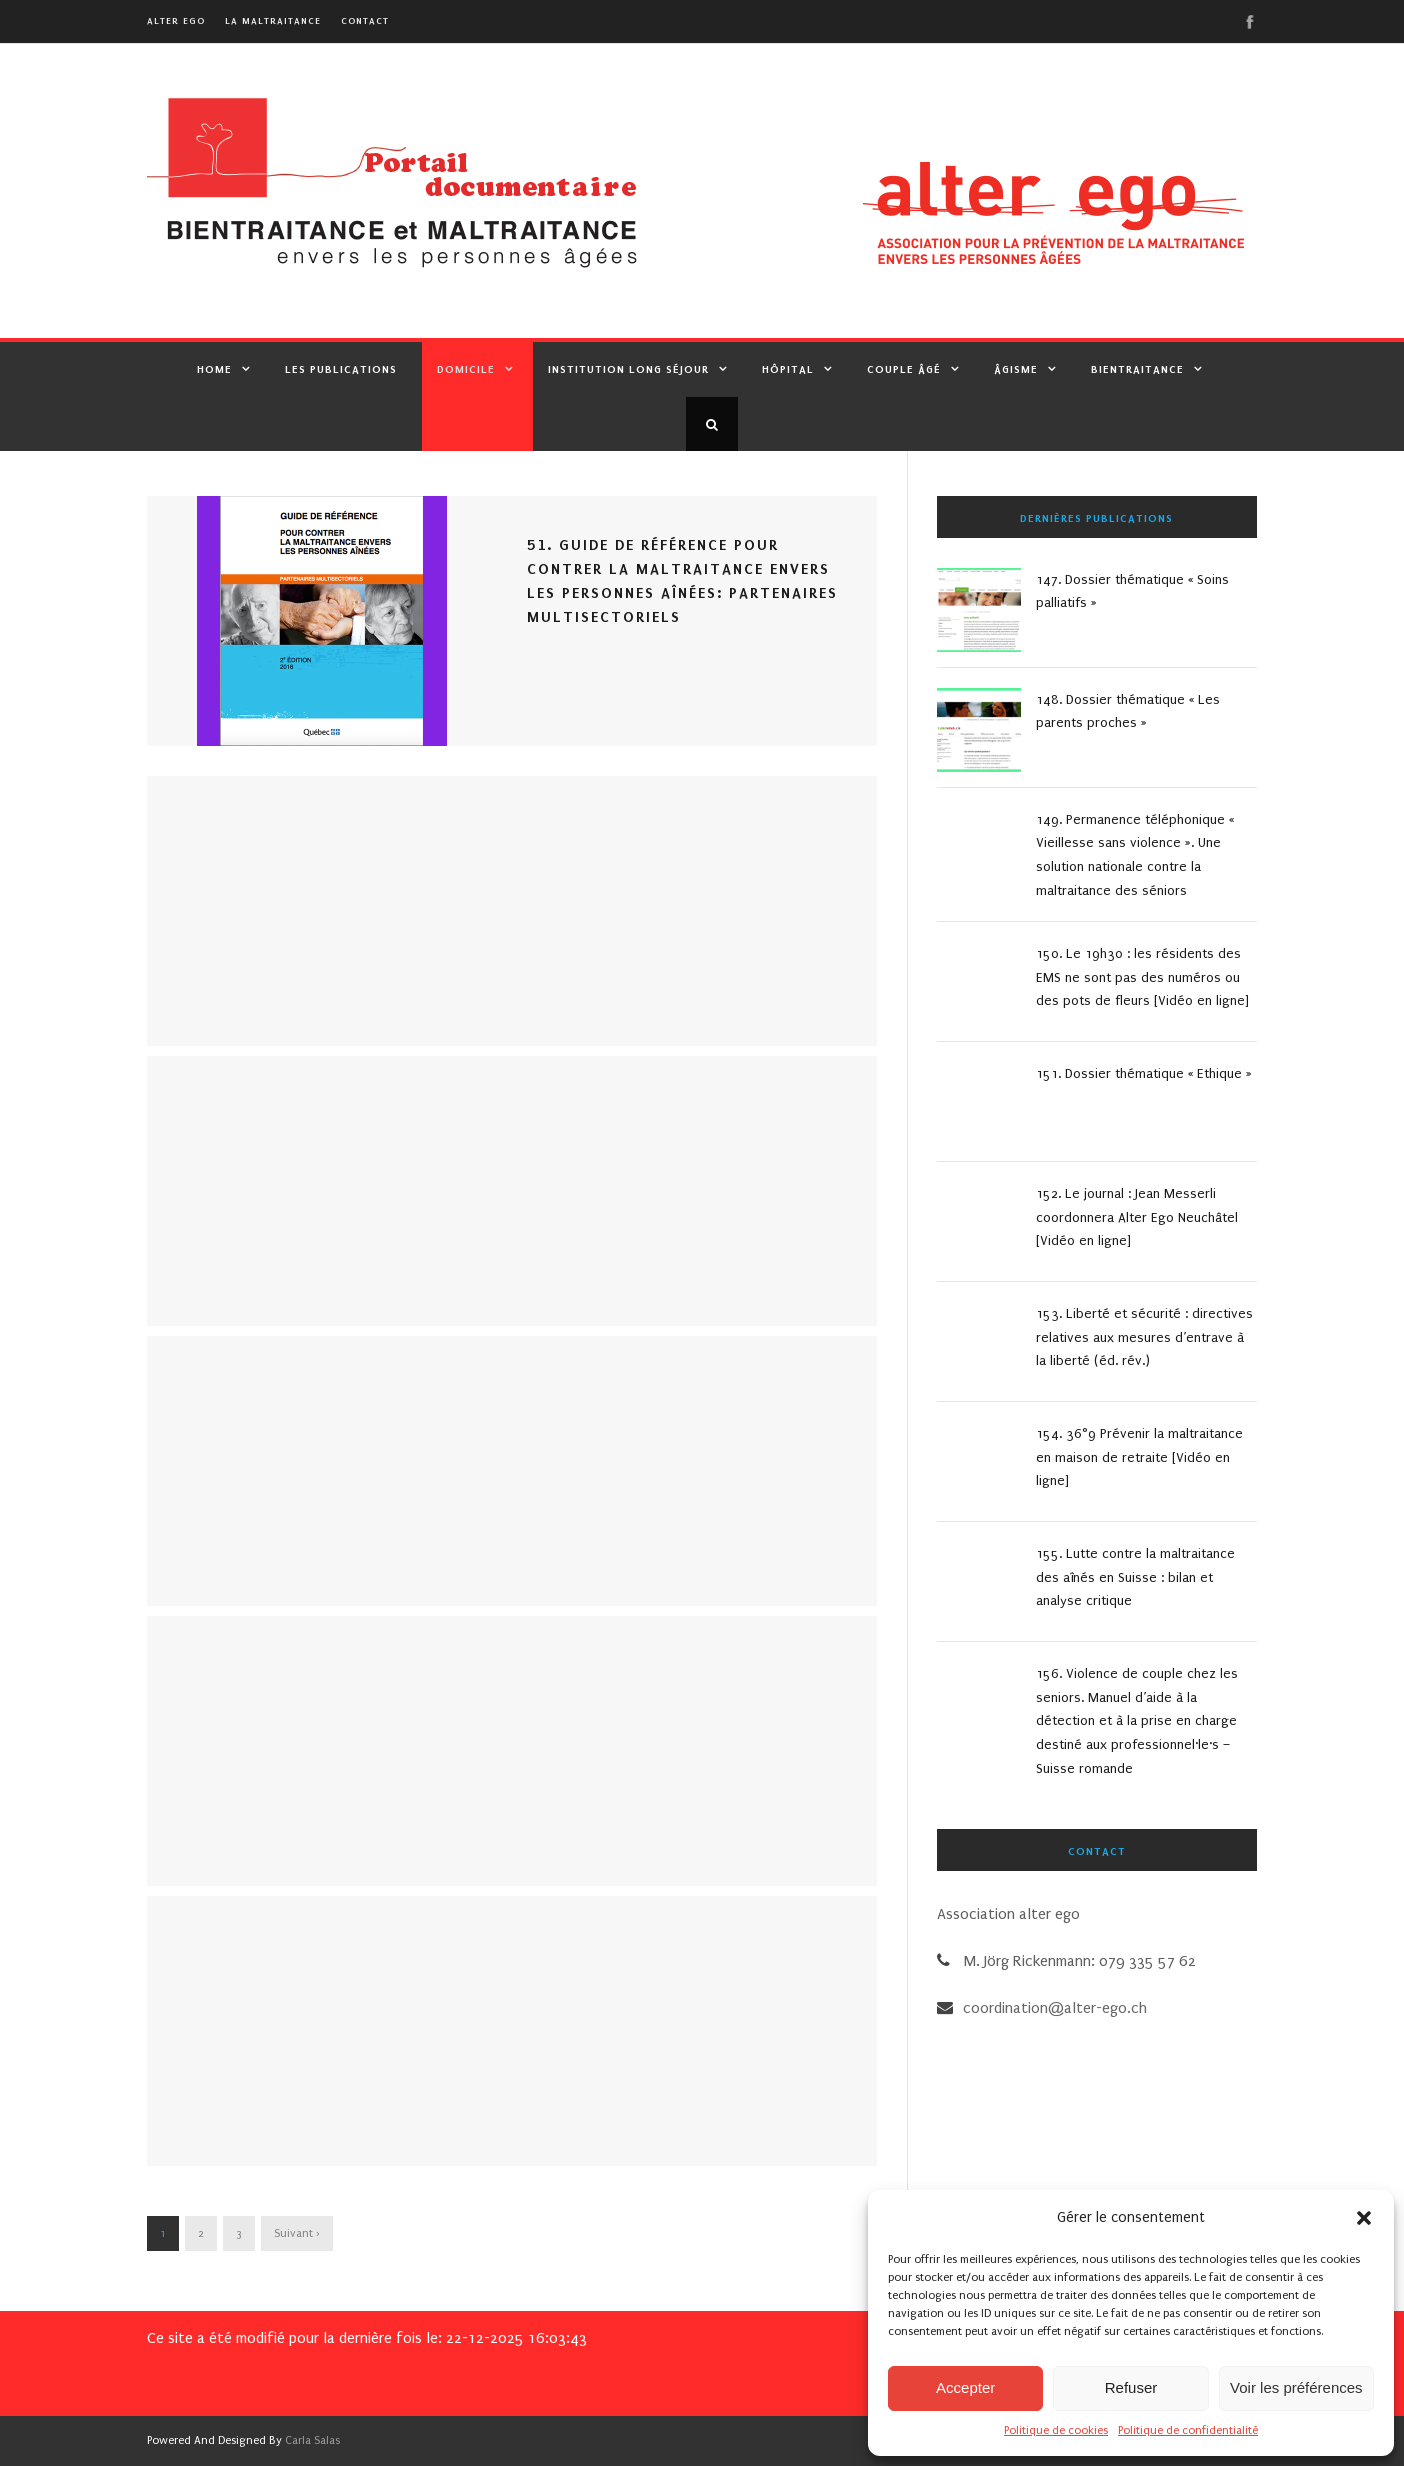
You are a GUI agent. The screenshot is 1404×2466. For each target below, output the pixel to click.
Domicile (466, 369)
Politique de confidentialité (1188, 2430)
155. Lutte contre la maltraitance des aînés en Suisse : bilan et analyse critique (1135, 1577)
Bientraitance (1137, 369)
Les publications (341, 369)
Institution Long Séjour (628, 369)
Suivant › (297, 2233)
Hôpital (788, 369)
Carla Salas (312, 2440)
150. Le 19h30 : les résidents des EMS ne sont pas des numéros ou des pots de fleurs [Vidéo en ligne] (1142, 977)
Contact (365, 20)
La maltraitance (273, 20)
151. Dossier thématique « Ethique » (1144, 1073)
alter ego (176, 20)
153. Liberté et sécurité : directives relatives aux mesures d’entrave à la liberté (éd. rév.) (1144, 1337)
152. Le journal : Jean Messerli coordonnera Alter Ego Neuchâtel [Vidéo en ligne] (1137, 1217)
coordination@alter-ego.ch (1055, 2008)
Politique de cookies (1056, 2430)
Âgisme (1016, 369)
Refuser (1131, 2387)
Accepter (965, 2387)
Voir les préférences (1296, 2387)
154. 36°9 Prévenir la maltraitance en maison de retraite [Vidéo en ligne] (1139, 1457)
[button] (1364, 2218)
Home (214, 369)
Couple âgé (904, 369)
